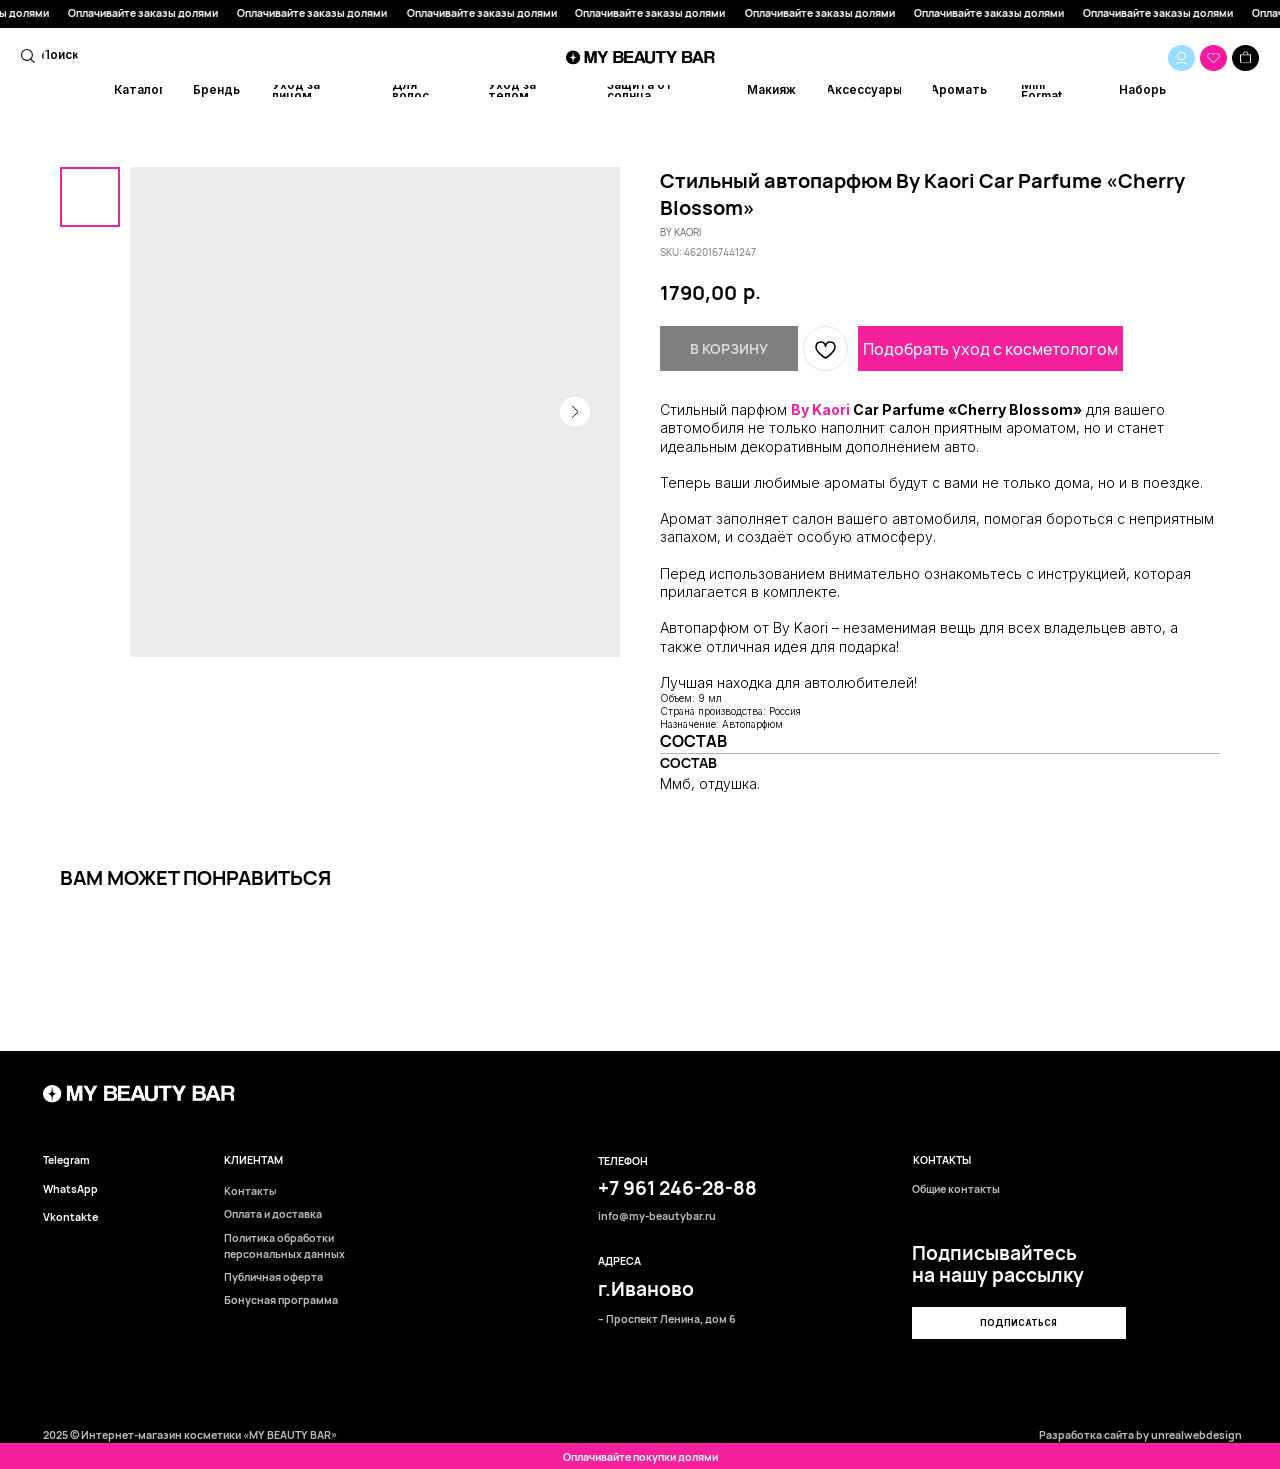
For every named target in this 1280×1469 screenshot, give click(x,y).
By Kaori (820, 409)
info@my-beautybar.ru (657, 1216)
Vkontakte (70, 1217)
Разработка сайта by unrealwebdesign (1140, 1435)
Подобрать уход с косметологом (990, 349)
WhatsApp (70, 1189)
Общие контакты (956, 1189)
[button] (1018, 1323)
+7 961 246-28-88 (677, 1188)
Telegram (66, 1160)
